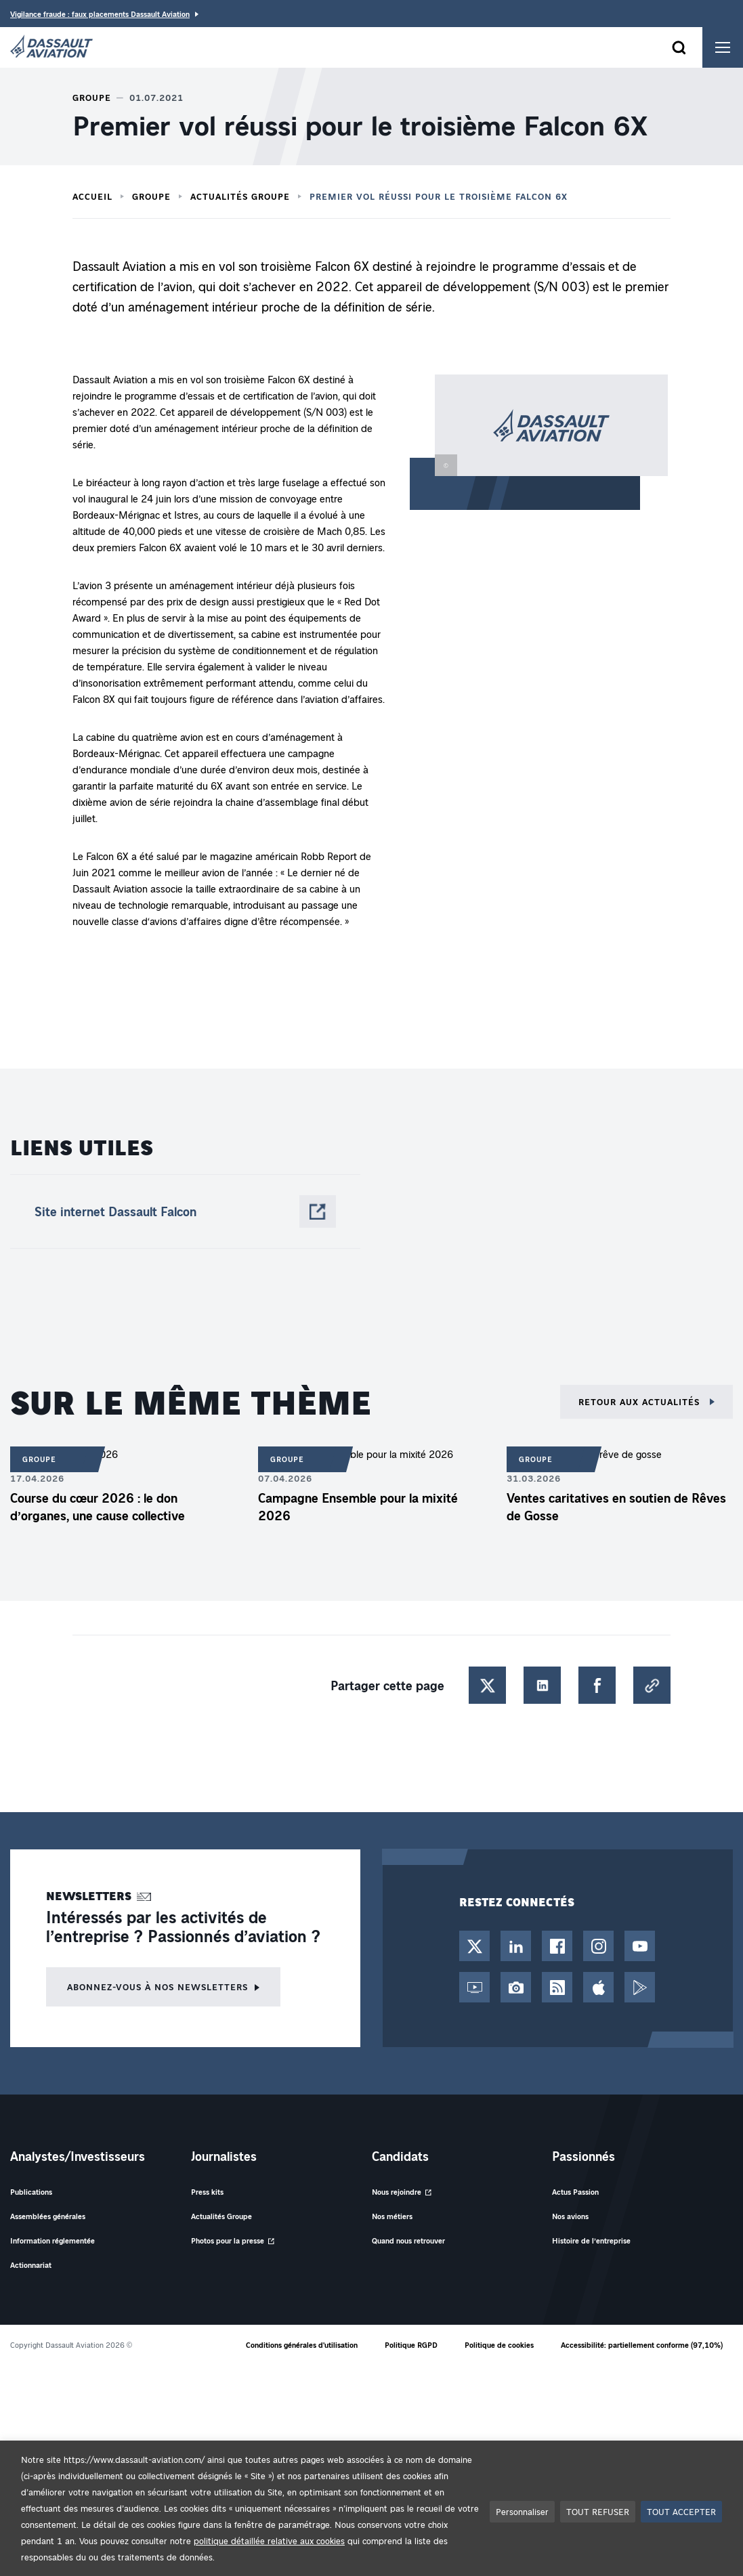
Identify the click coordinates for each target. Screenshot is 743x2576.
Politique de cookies (499, 2345)
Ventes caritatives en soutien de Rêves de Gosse (616, 1507)
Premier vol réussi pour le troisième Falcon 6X (439, 196)
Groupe (151, 196)
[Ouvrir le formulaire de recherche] (679, 47)
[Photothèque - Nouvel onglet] (516, 1987)
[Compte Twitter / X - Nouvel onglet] (474, 1946)
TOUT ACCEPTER (681, 2511)
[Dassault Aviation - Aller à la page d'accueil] (51, 47)
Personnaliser (522, 2511)
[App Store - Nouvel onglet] (598, 1987)
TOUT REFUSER (597, 2511)
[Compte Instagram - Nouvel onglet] (598, 1946)
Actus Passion (575, 2192)
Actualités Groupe (240, 196)
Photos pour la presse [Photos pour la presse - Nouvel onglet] (227, 2240)
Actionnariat (30, 2265)
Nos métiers (392, 2216)
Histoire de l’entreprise (591, 2240)
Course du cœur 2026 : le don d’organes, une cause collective (97, 1507)
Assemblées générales (47, 2216)
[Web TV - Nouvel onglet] (474, 1987)
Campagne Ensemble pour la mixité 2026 (358, 1507)
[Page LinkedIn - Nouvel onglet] (516, 1946)
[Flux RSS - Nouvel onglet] (557, 1987)
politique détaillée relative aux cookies (269, 2540)
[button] (538, 442)
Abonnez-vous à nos (157, 1986)
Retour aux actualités (640, 1401)
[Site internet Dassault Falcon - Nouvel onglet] (185, 1211)
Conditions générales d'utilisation (302, 2345)
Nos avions (570, 2216)
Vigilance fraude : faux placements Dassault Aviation (100, 14)
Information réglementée (52, 2240)
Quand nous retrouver (408, 2240)
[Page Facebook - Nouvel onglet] (557, 1946)
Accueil (92, 196)
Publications (31, 2192)
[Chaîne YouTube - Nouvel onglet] (639, 1946)
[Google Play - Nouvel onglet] (639, 1987)
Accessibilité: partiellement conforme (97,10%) (642, 2345)
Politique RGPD (411, 2345)
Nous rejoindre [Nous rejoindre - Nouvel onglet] (396, 2192)
